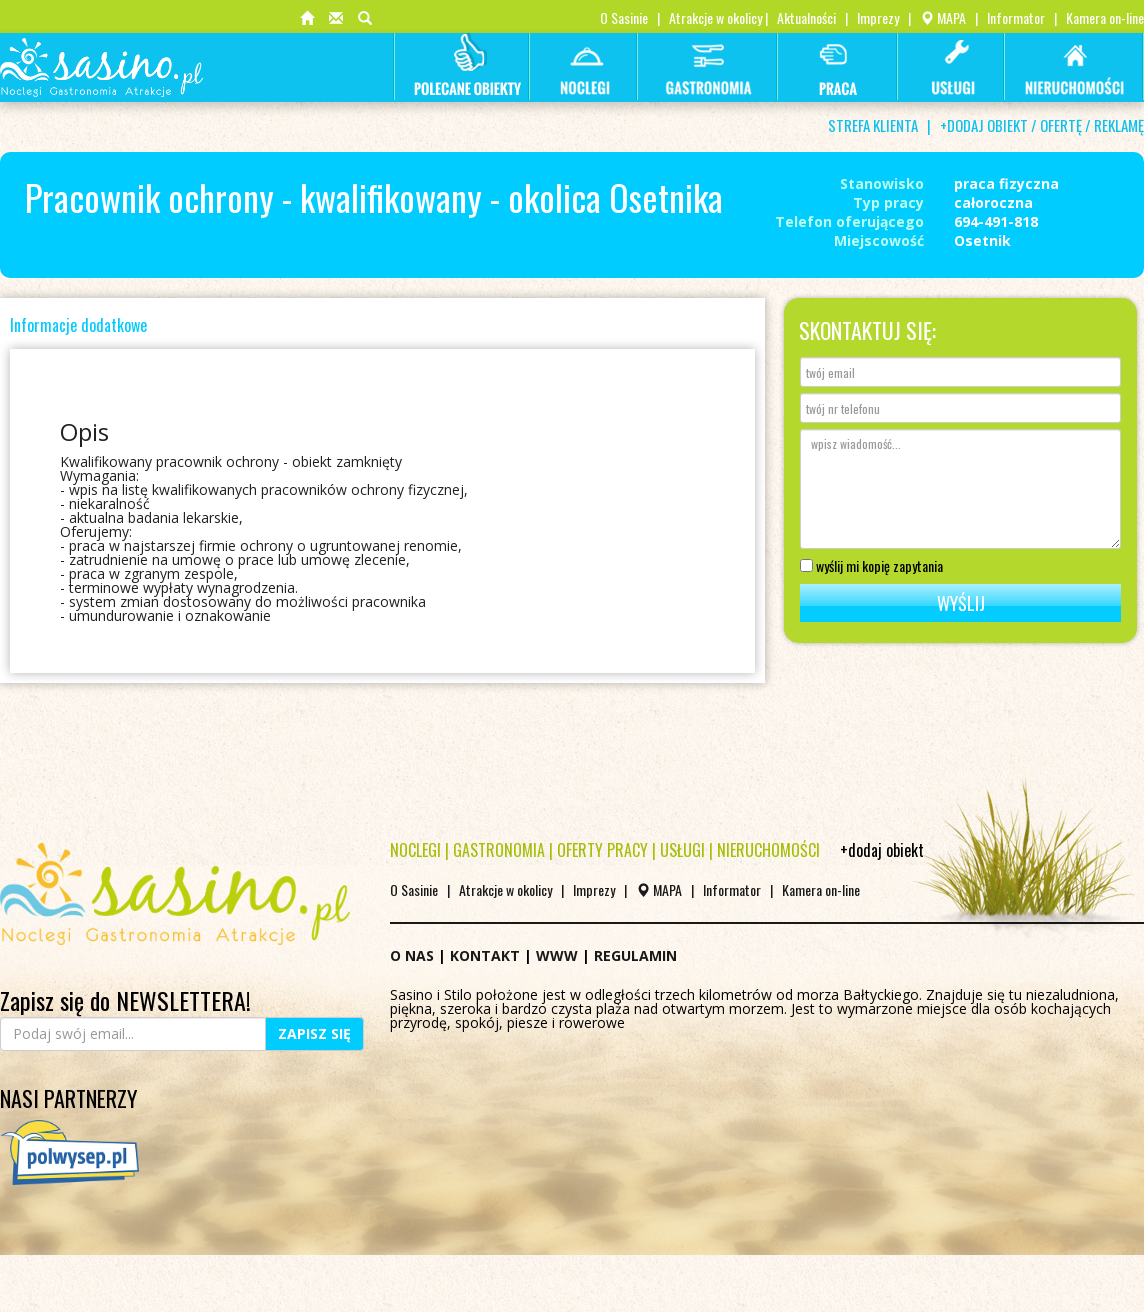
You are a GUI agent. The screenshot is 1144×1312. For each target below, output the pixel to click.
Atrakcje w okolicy (715, 17)
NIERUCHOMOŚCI (768, 850)
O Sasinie (624, 17)
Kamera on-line (1105, 17)
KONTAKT (485, 955)
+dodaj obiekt (882, 850)
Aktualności (806, 17)
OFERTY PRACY (602, 850)
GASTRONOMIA (499, 850)
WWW (557, 955)
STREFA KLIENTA (873, 125)
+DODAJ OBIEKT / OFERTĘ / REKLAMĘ (1042, 125)
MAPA (943, 17)
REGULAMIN (635, 955)
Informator (1016, 17)
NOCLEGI (415, 850)
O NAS (412, 955)
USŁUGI (682, 850)
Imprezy (878, 17)
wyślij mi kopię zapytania (871, 564)
